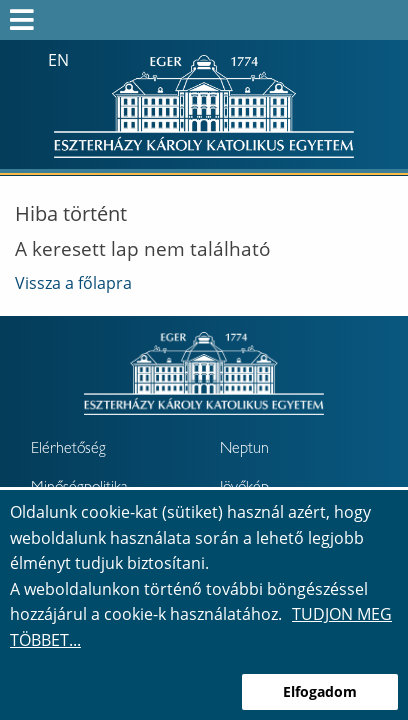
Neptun (244, 450)
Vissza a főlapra (73, 283)
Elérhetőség (68, 450)
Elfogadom (320, 691)
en (58, 60)
